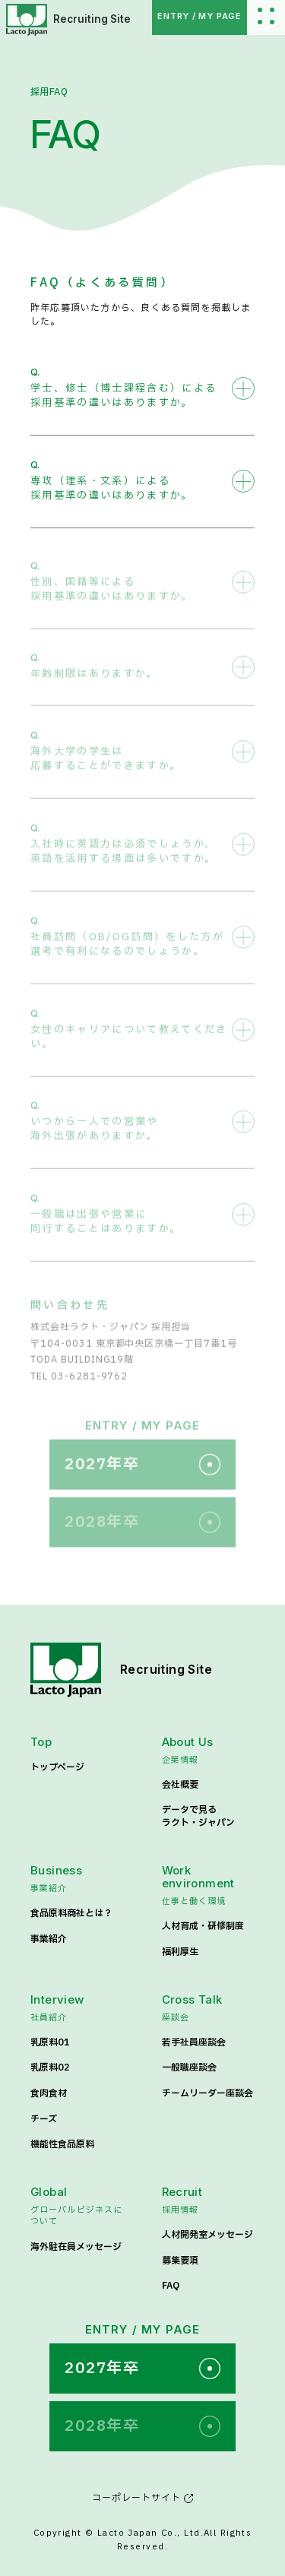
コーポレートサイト (142, 2498)
